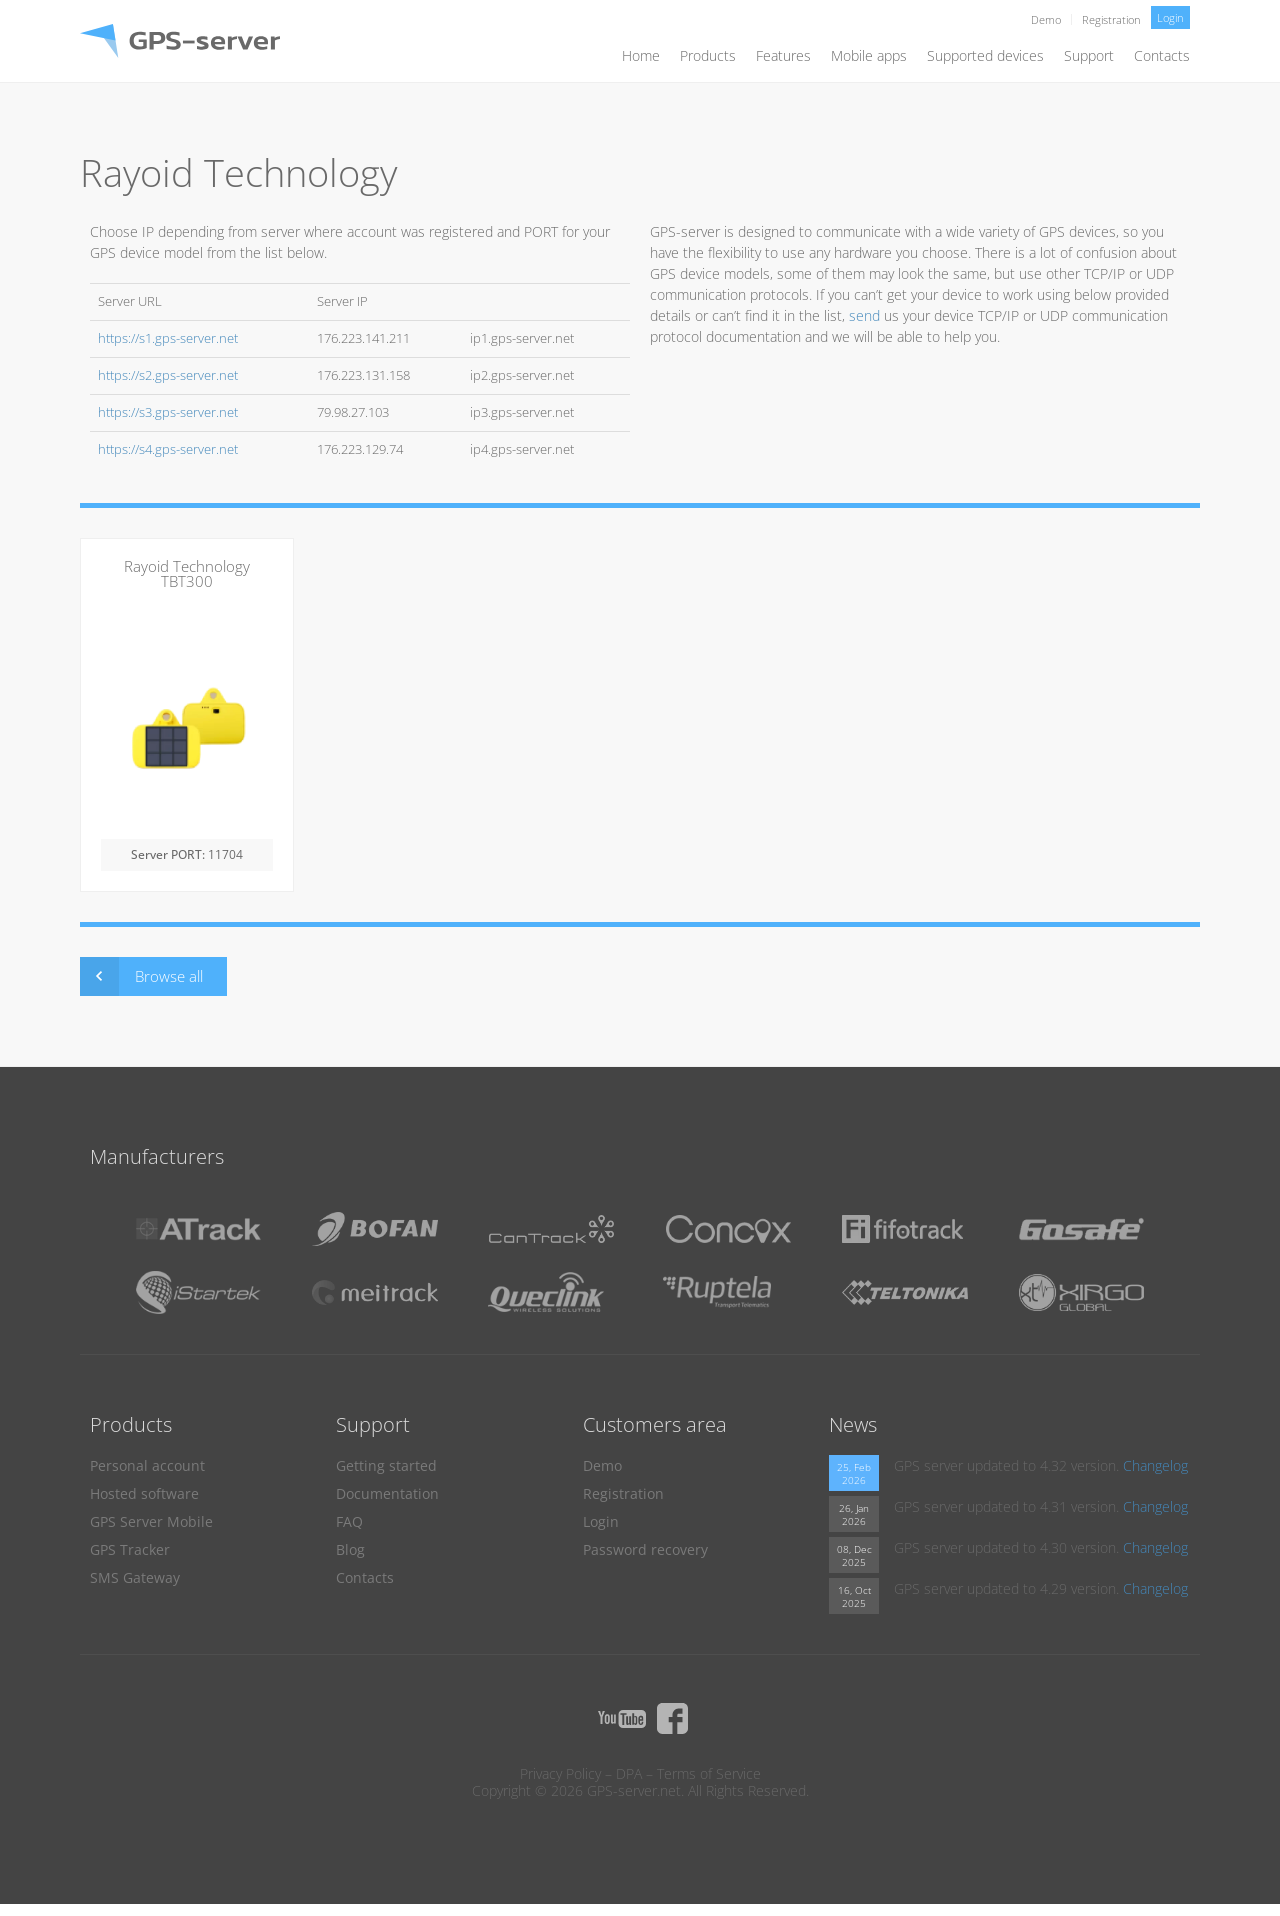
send (864, 315)
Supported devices (985, 55)
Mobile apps (869, 55)
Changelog (1155, 1465)
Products (708, 55)
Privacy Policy (560, 1773)
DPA (629, 1773)
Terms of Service (709, 1773)
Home (641, 55)
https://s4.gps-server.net (168, 449)
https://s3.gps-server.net (168, 412)
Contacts (1162, 55)
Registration (1111, 19)
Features (783, 55)
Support (1089, 55)
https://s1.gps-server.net (168, 338)
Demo (1046, 19)
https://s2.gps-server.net (168, 375)
